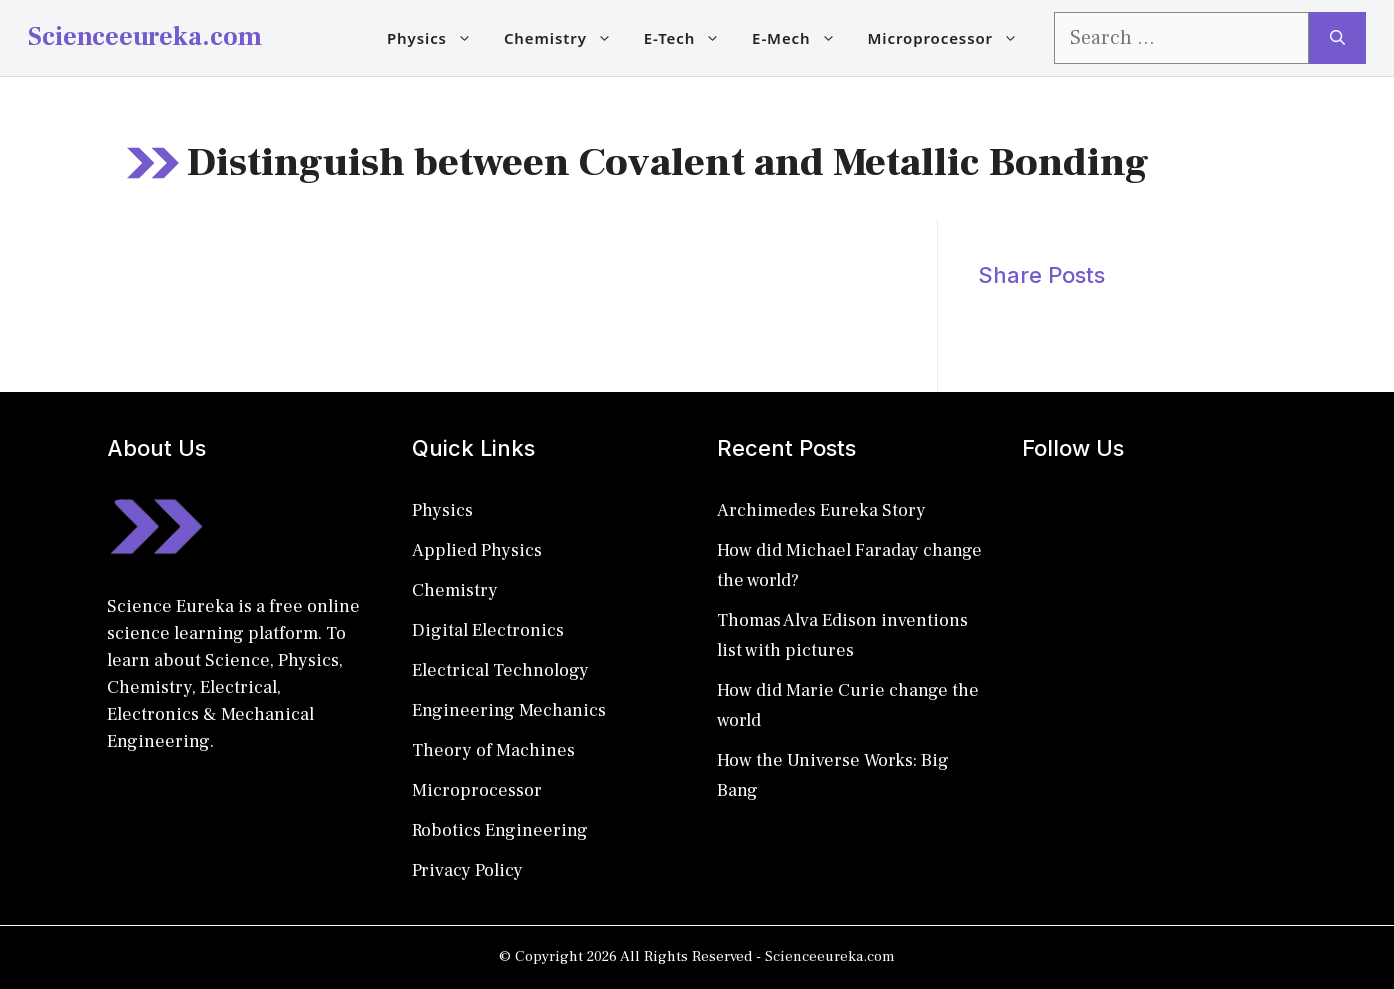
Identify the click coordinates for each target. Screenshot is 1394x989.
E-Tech (690, 38)
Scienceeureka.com (145, 37)
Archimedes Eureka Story (821, 510)
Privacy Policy (467, 870)
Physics (437, 38)
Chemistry (566, 38)
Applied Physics (477, 550)
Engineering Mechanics (509, 710)
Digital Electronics (488, 630)
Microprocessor (951, 38)
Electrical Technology (500, 670)
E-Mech (801, 38)
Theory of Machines (493, 750)
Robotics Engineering (500, 830)
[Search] (1337, 38)
